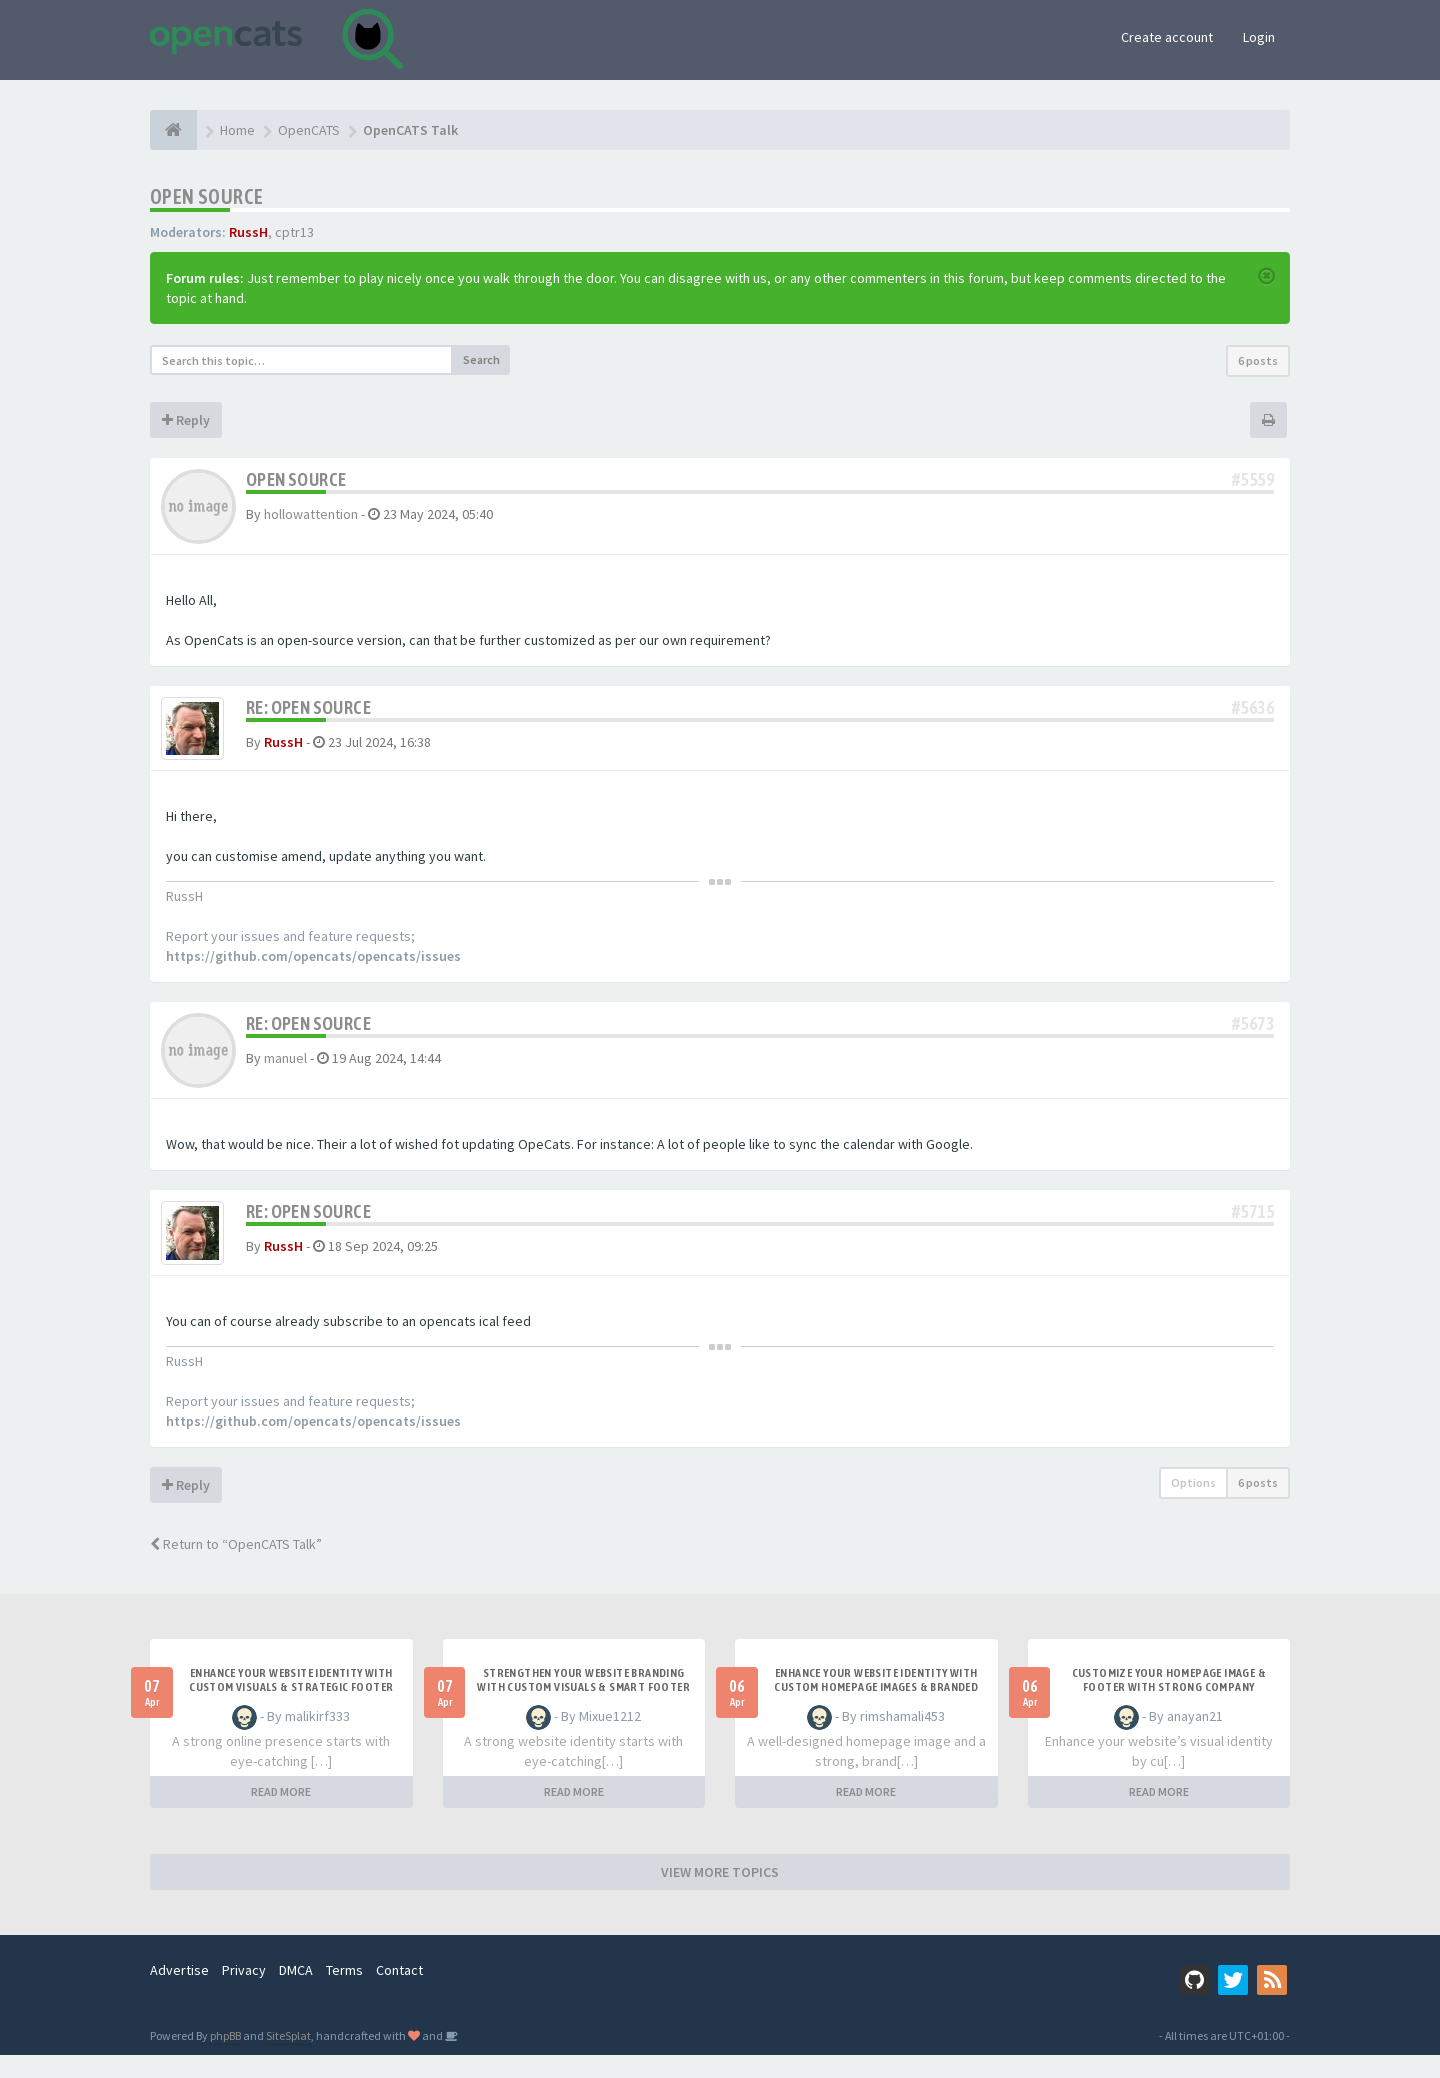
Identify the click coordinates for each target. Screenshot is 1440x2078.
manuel (285, 1070)
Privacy (244, 1993)
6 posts (1258, 360)
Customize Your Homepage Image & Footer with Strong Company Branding (1169, 1710)
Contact (399, 1993)
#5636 (1253, 707)
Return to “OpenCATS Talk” (236, 1567)
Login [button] (1259, 37)
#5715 (1253, 1223)
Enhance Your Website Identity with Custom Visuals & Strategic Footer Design (291, 1710)
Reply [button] (186, 420)
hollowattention (311, 514)
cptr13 (294, 232)
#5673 (1253, 1035)
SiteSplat (288, 2058)
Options (1193, 1505)
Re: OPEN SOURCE (308, 707)
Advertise (179, 1993)
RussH (248, 232)
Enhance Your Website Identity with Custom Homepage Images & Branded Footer (876, 1710)
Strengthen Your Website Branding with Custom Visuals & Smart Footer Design (583, 1710)
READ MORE (281, 1814)
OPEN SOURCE (206, 196)
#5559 (1253, 479)
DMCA (296, 1993)
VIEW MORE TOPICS (720, 1895)
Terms (344, 1993)
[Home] (173, 130)
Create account (1167, 37)
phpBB (225, 2058)
